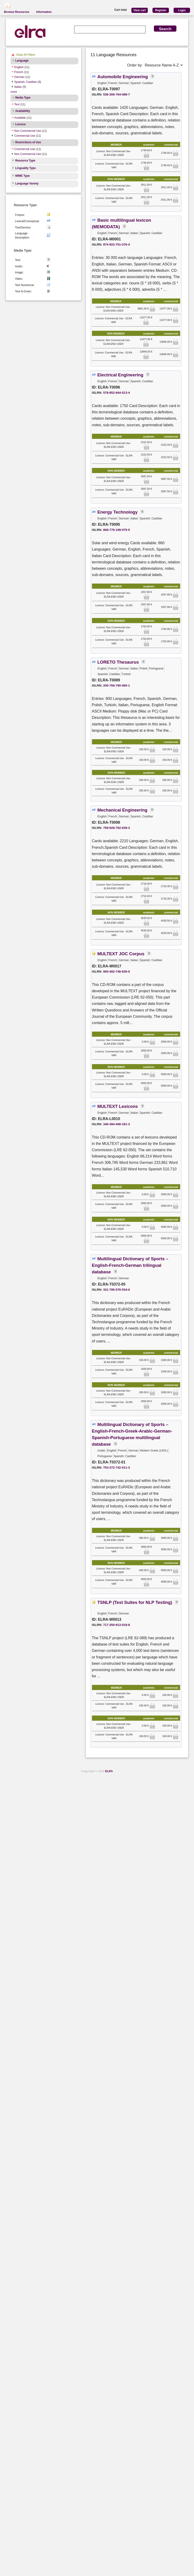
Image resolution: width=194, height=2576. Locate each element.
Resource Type (25, 160)
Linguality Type (25, 168)
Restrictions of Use (28, 142)
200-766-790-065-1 (116, 685)
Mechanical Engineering (122, 810)
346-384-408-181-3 (116, 1124)
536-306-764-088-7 (116, 94)
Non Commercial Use (27, 130)
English (18, 67)
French (18, 72)
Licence (20, 124)
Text (16, 104)
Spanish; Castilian (25, 82)
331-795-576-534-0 (116, 1289)
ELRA (109, 1771)
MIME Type (22, 175)
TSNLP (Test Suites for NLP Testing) (134, 1602)
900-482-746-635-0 (116, 971)
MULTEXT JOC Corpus (121, 953)
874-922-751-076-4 (116, 244)
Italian (18, 86)
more (14, 91)
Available (20, 117)
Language (22, 60)
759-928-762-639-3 (116, 828)
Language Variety (26, 183)
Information (44, 12)
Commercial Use (24, 135)
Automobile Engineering (122, 76)
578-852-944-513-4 (116, 392)
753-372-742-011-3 (116, 1467)
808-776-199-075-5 (116, 530)
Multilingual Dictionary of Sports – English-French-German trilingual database (130, 1265)
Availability (22, 111)
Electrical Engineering (120, 374)
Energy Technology (117, 512)
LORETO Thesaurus (118, 662)
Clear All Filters (25, 54)
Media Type (22, 97)
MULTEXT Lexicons (117, 1106)
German (19, 77)
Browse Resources (16, 12)
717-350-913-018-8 (116, 1625)
